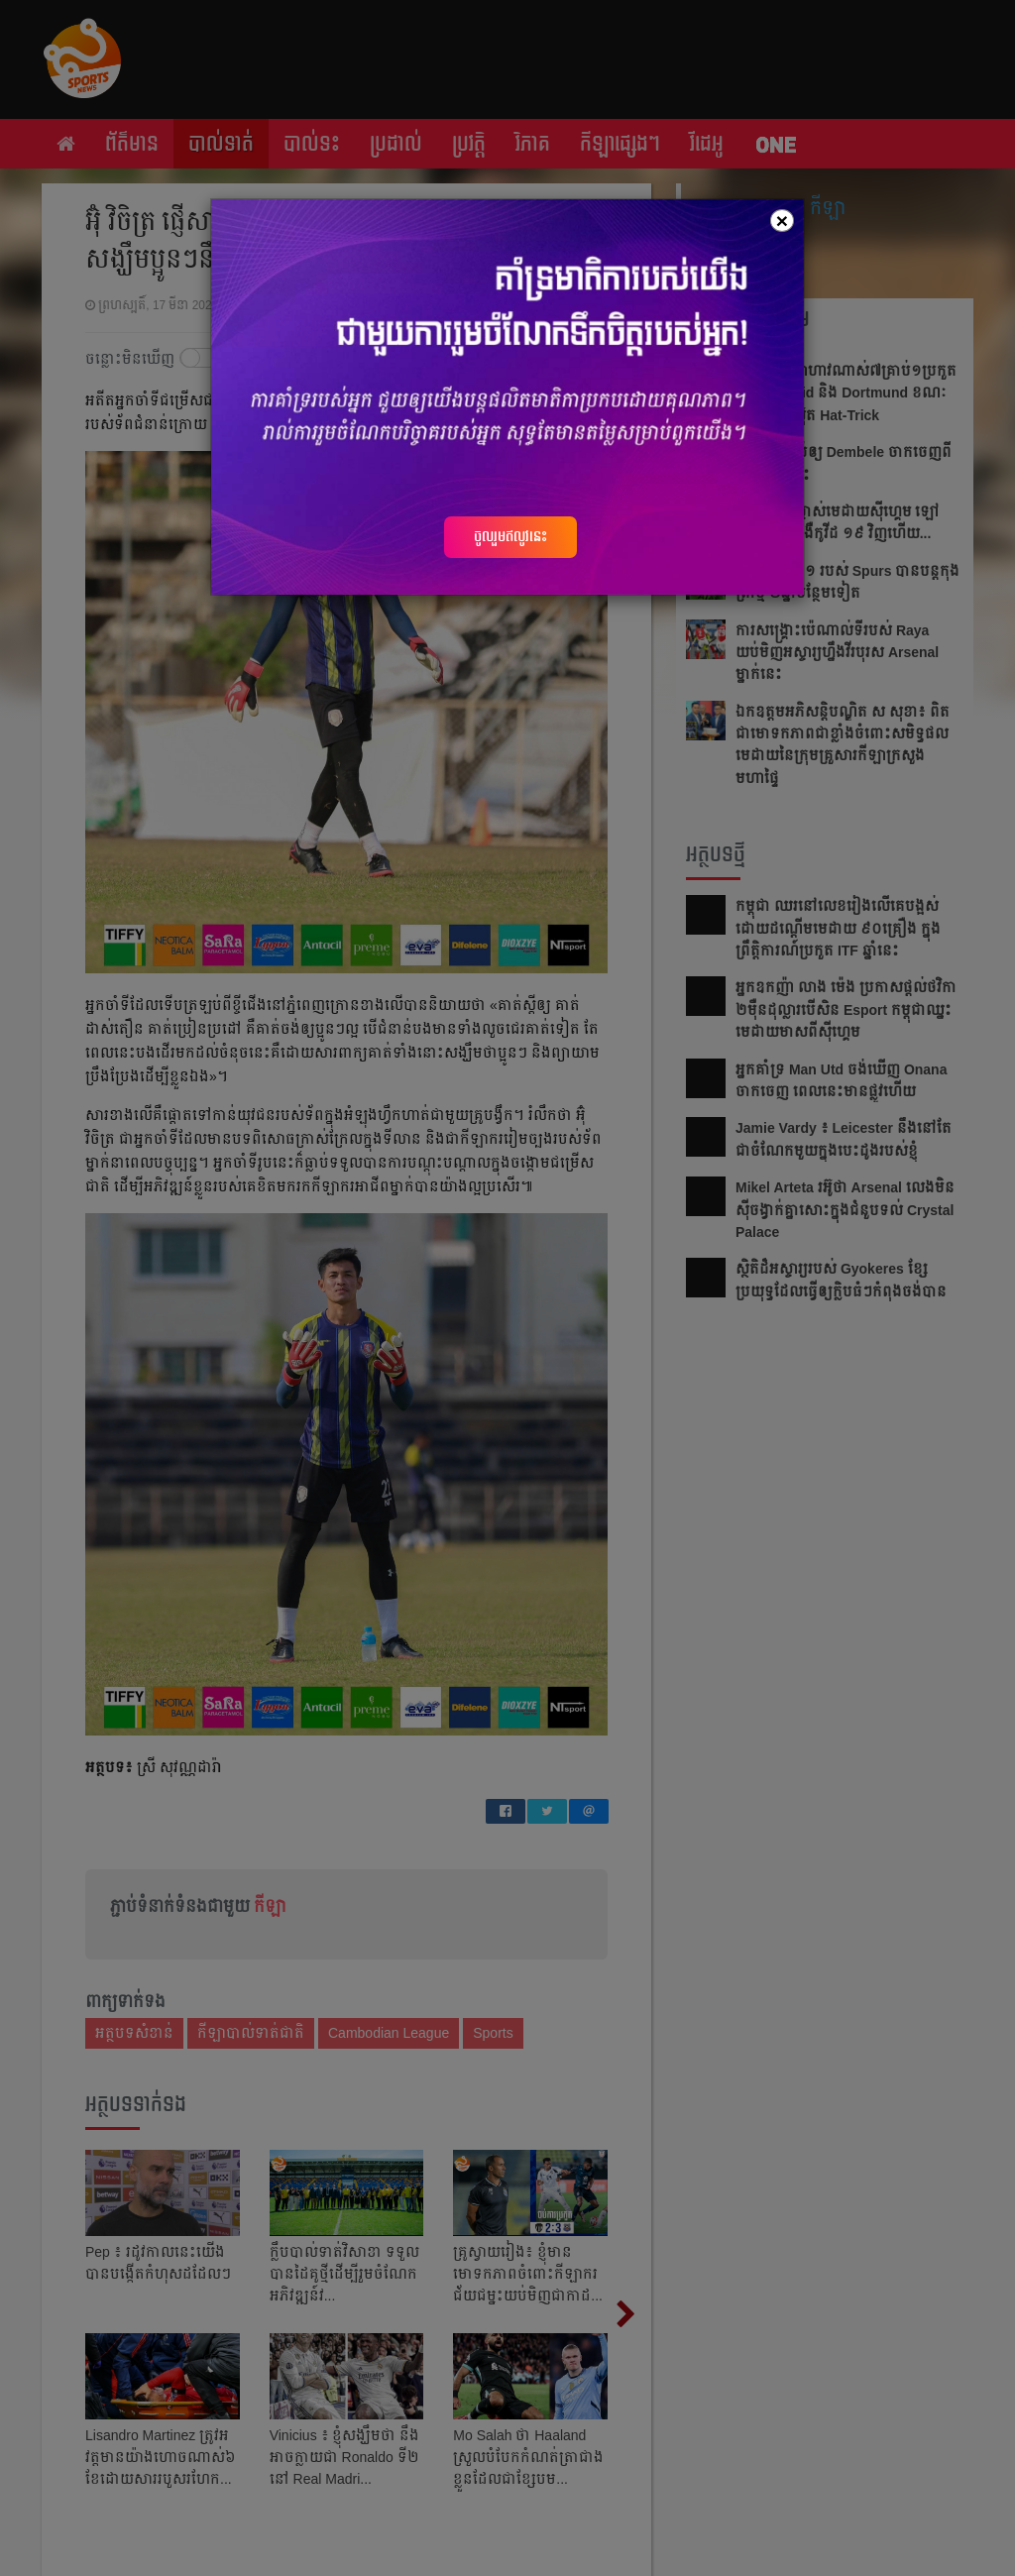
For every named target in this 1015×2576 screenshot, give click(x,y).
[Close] (782, 220)
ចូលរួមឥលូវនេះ (510, 536)
